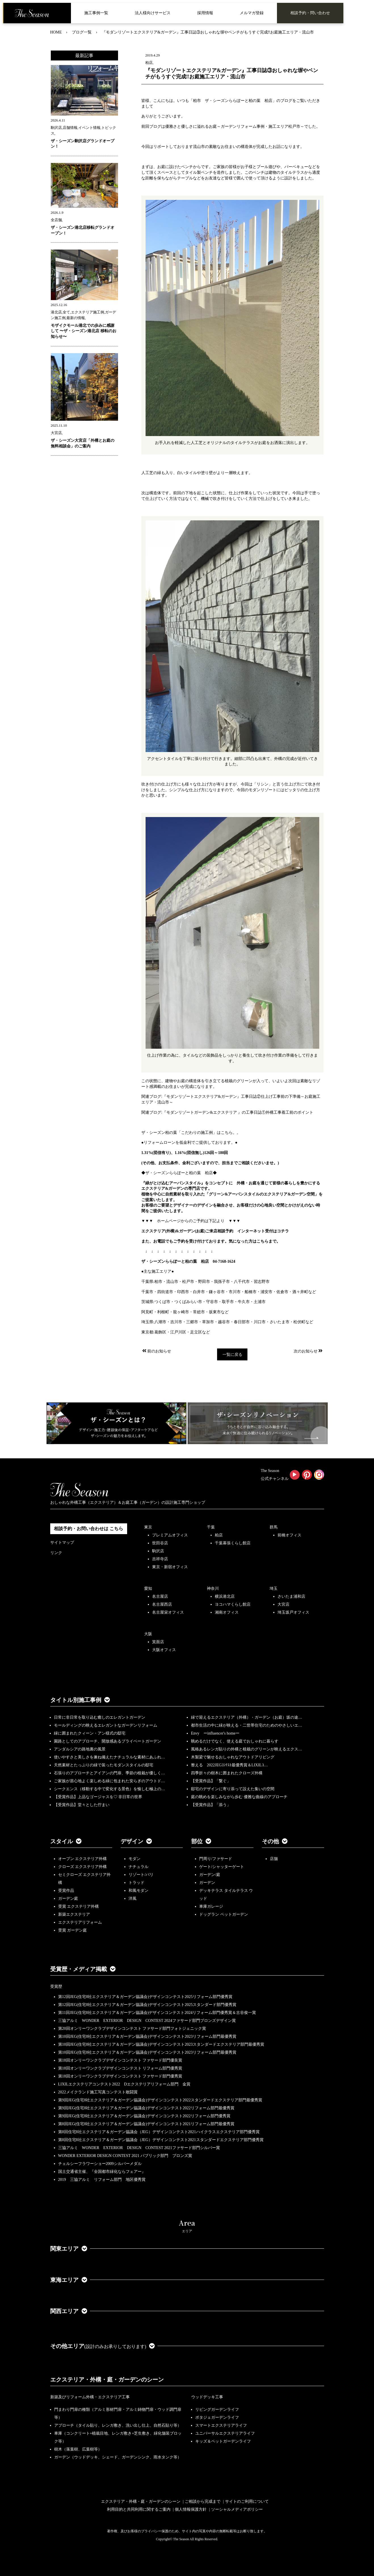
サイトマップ (62, 1542)
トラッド (136, 1882)
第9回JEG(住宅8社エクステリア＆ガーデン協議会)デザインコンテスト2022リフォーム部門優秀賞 (144, 2116)
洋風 (132, 1898)
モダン (134, 1859)
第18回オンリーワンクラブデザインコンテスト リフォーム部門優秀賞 (120, 2068)
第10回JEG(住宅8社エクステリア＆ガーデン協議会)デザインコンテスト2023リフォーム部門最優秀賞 (147, 2036)
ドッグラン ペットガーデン (223, 1914)
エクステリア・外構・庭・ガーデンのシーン (107, 2379)
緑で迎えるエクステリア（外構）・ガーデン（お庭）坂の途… (246, 1717)
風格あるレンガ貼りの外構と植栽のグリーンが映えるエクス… (246, 1749)
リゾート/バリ (141, 1875)
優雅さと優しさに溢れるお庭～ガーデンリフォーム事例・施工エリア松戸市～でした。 (242, 126)
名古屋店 (160, 1596)
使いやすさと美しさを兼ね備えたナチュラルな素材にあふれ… (109, 1757)
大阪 (148, 1634)
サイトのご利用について (247, 2501)
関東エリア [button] (68, 2249)
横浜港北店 (225, 1596)
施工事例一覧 (96, 13)
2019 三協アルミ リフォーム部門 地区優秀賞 (102, 2179)
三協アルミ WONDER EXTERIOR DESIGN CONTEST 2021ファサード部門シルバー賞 (139, 2148)
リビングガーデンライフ (217, 2409)
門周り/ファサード (215, 1859)
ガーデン (207, 1882)
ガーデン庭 (68, 1898)
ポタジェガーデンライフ (217, 2417)
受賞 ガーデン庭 (72, 1930)
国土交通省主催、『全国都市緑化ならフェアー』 (102, 2171)
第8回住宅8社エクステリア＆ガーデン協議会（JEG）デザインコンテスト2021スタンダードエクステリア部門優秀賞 (161, 2140)
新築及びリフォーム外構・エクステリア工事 (90, 2397)
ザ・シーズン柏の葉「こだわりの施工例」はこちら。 (189, 1132)
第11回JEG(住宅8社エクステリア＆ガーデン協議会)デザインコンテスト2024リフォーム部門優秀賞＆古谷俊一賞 (157, 2012)
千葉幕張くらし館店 (233, 1543)
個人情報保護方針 (191, 2509)
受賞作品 (66, 1890)
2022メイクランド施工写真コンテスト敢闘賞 (98, 2092)
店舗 (274, 1859)
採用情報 (205, 13)
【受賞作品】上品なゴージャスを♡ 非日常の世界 (100, 1797)
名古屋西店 (162, 1604)
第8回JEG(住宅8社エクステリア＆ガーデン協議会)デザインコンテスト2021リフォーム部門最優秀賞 (146, 2124)
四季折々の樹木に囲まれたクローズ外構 (226, 1773)
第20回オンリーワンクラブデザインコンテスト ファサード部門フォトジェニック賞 (132, 2028)
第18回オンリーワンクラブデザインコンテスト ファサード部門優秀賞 (120, 2076)
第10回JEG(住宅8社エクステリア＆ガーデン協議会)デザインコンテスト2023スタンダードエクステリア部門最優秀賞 (161, 2044)
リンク (56, 1553)
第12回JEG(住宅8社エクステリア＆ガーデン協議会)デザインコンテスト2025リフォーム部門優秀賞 (145, 1997)
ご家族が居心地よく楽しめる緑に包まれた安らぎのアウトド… (109, 1781)
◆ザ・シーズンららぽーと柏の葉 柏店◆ (179, 1173)
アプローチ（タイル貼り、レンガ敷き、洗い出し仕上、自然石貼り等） (117, 2425)
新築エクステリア (74, 1914)
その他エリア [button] (102, 2346)
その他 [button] (274, 1841)
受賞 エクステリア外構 (78, 1906)
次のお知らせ (308, 1351)
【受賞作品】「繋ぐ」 (211, 1781)
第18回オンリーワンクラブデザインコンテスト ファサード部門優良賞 (120, 2060)
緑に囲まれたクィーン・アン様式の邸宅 (89, 1733)
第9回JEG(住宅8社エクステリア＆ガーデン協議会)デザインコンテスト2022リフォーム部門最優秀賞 (146, 2108)
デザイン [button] (136, 1841)
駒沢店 (158, 1551)
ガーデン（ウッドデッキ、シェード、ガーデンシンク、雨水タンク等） (117, 2457)
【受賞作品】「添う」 (211, 1805)
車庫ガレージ (211, 1906)
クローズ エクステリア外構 (82, 1867)
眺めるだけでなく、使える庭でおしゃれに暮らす (234, 1741)
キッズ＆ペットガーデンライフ (223, 2441)
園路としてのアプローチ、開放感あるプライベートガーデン (107, 1741)
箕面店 (158, 1642)
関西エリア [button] (68, 2311)
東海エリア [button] (68, 2280)
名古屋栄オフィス (168, 1612)
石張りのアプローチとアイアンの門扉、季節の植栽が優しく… (109, 1773)
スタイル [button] (65, 1841)
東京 (148, 1527)
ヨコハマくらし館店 (233, 1604)
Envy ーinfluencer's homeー (215, 1733)
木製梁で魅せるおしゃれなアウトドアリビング (232, 1757)
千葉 (211, 1527)
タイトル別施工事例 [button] (80, 1700)
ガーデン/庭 (209, 1875)
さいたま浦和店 (291, 1596)
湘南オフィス (227, 1612)
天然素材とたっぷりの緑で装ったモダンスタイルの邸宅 (103, 1765)
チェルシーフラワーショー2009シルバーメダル (100, 2164)
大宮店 (283, 1604)
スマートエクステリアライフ (221, 2425)
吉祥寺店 (160, 1559)
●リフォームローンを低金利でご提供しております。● (189, 1142)
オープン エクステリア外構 (82, 1859)
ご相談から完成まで (202, 2501)
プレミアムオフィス (170, 1535)
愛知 (148, 1588)
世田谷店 (160, 1543)
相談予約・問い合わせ (310, 13)
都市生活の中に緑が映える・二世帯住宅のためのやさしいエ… (246, 1725)
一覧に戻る (232, 1354)
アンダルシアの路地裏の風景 (80, 1749)
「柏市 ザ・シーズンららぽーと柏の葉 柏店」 (232, 101)
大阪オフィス (164, 1650)
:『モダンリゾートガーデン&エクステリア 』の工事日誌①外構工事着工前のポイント (237, 1112)
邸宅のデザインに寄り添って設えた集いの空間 (232, 1789)
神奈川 (213, 1588)
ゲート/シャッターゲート (221, 1867)
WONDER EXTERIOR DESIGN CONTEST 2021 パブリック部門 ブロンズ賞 (125, 2156)
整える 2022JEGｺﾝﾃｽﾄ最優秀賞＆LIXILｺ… (229, 1765)
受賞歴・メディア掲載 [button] (82, 1969)
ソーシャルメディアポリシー (237, 2509)
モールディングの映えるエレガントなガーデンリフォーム (105, 1725)
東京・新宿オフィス (170, 1567)
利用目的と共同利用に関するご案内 (139, 2509)
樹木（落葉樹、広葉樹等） (78, 2449)
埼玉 (274, 1588)
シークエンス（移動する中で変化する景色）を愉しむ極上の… (109, 1789)
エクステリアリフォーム (80, 1922)
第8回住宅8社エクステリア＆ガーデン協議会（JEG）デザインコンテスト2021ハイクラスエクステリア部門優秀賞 (159, 2132)
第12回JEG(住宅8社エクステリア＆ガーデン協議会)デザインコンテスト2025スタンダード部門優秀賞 (147, 2005)
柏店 (219, 1535)
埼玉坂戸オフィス (293, 1612)
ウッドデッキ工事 (207, 2397)
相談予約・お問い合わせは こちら (88, 1528)
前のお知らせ (156, 1351)
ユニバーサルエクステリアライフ (225, 2433)
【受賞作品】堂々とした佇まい (82, 1805)
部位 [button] (201, 1841)
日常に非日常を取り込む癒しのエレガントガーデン (99, 1717)
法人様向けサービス (153, 13)
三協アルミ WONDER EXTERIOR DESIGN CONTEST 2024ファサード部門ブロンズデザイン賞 (147, 2020)
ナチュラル (138, 1867)
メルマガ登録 (252, 13)
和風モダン (138, 1890)
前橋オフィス (289, 1535)
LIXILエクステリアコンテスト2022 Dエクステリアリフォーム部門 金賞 (124, 2084)
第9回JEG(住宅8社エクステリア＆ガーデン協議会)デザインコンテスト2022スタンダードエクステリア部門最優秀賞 (160, 2100)
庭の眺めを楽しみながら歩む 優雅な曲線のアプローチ (239, 1797)
